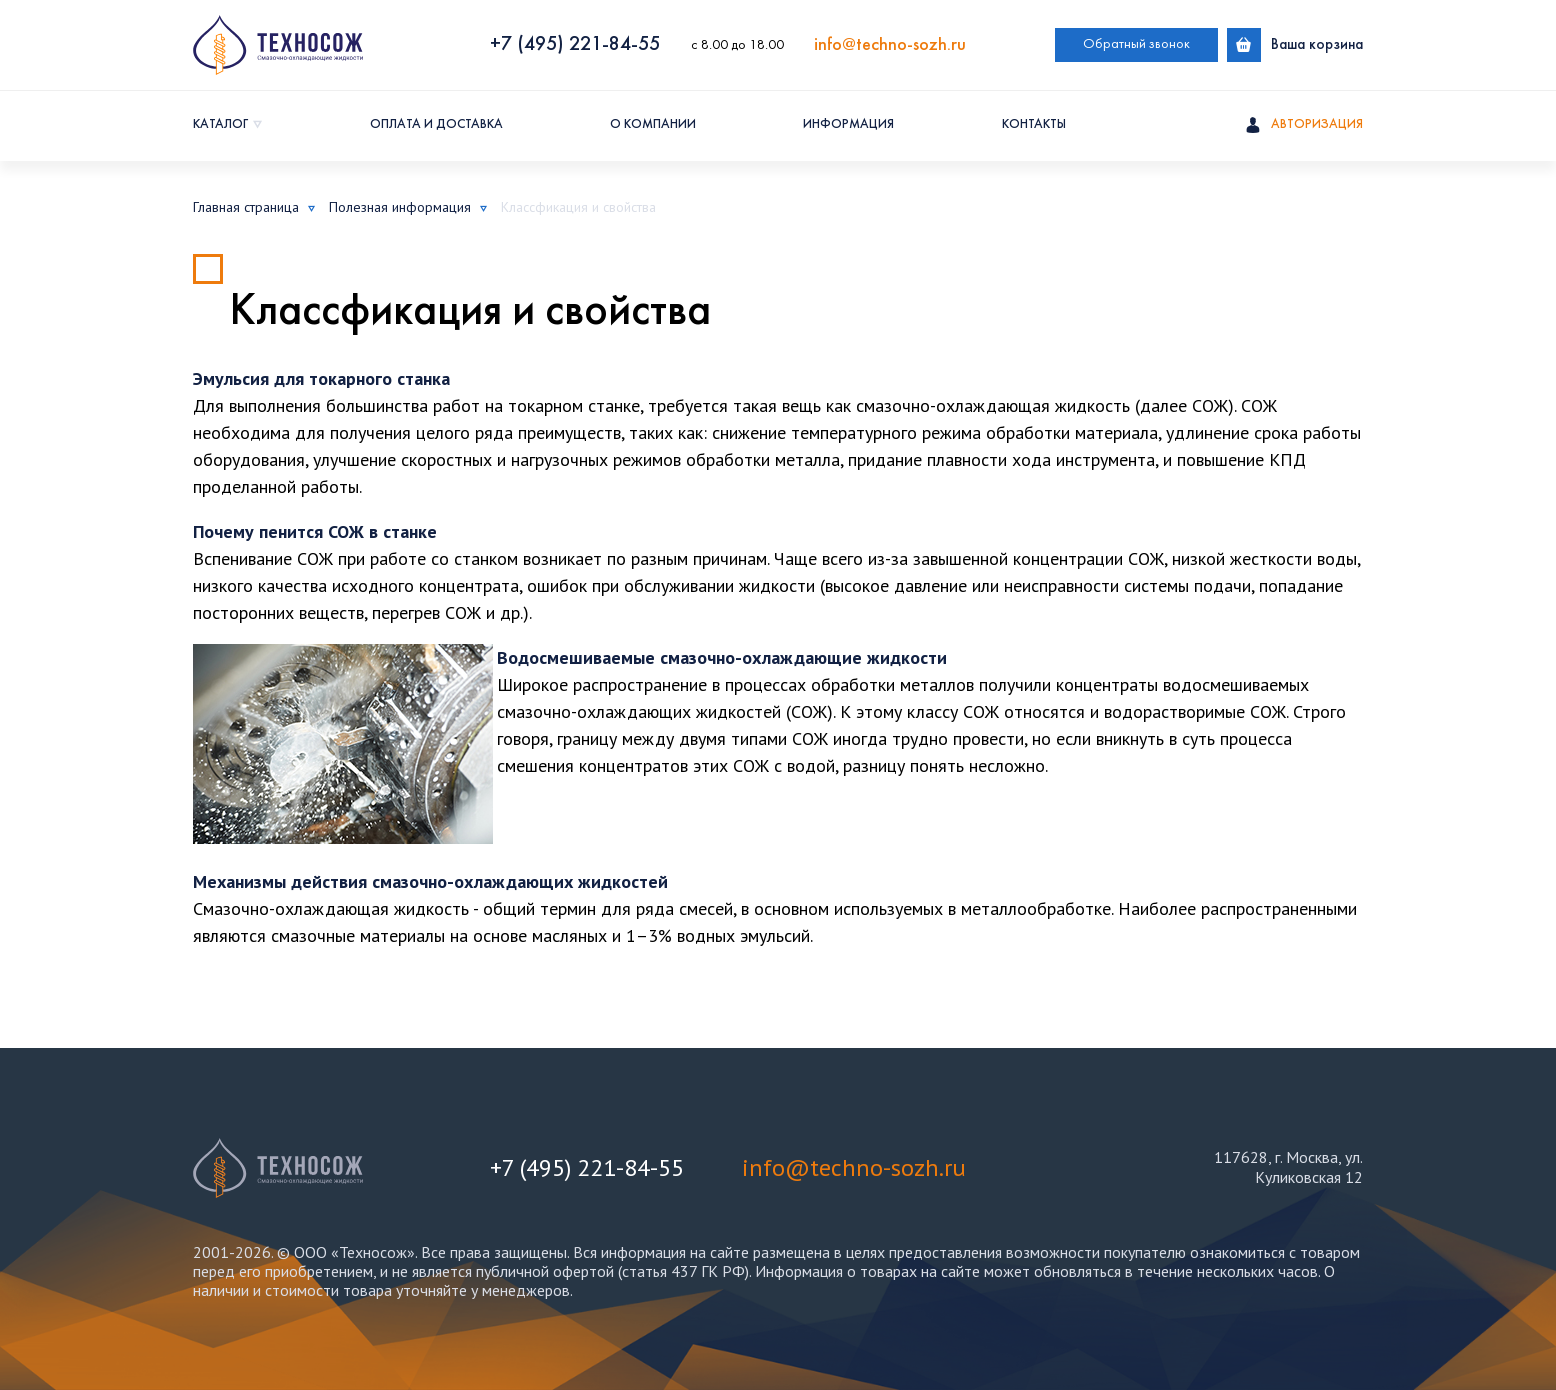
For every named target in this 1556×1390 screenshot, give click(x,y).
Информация (848, 125)
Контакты (1034, 125)
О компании (653, 125)
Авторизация (1304, 126)
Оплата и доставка (436, 125)
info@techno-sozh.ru (890, 45)
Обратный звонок (1136, 44)
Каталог (220, 125)
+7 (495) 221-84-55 (575, 45)
